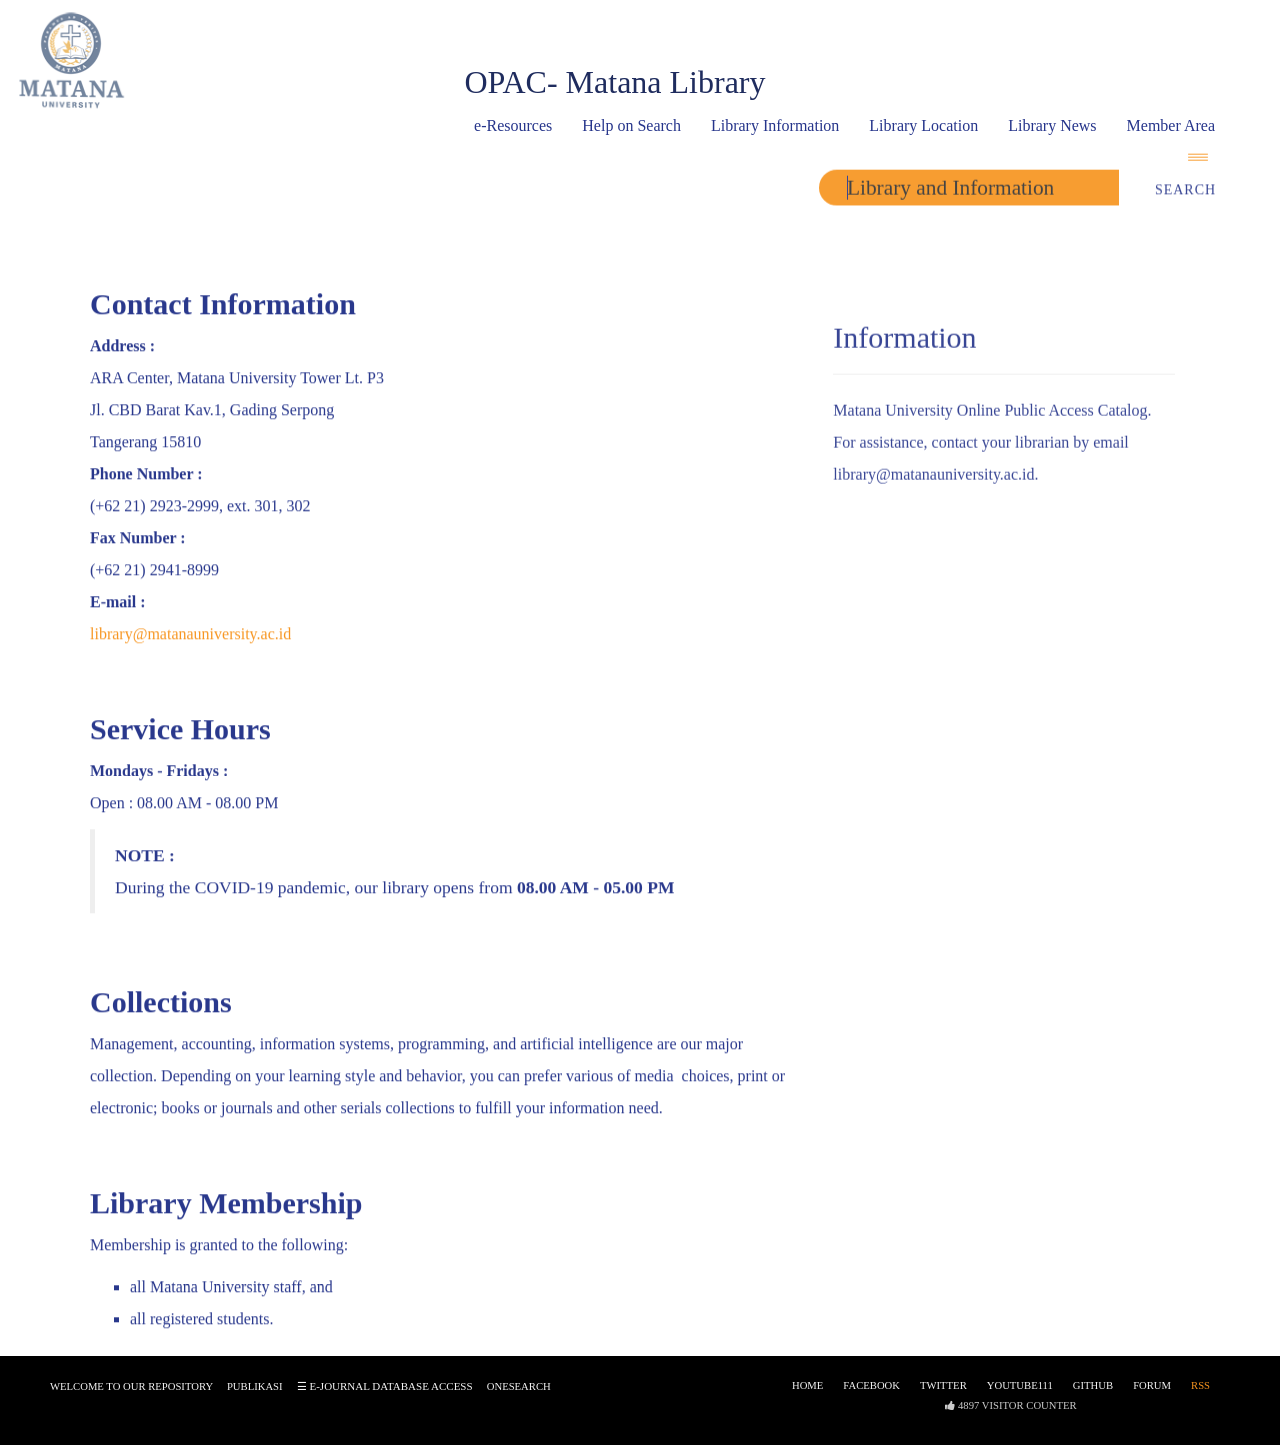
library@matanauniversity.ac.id (190, 635)
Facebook (871, 1391)
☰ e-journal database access (385, 1392)
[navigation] (1205, 161)
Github (1093, 1391)
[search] (969, 192)
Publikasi (255, 1392)
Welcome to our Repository (131, 1392)
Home (807, 1391)
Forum (1152, 1391)
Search (1185, 194)
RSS (1200, 1391)
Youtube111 (1020, 1391)
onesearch (519, 1392)
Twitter (943, 1391)
